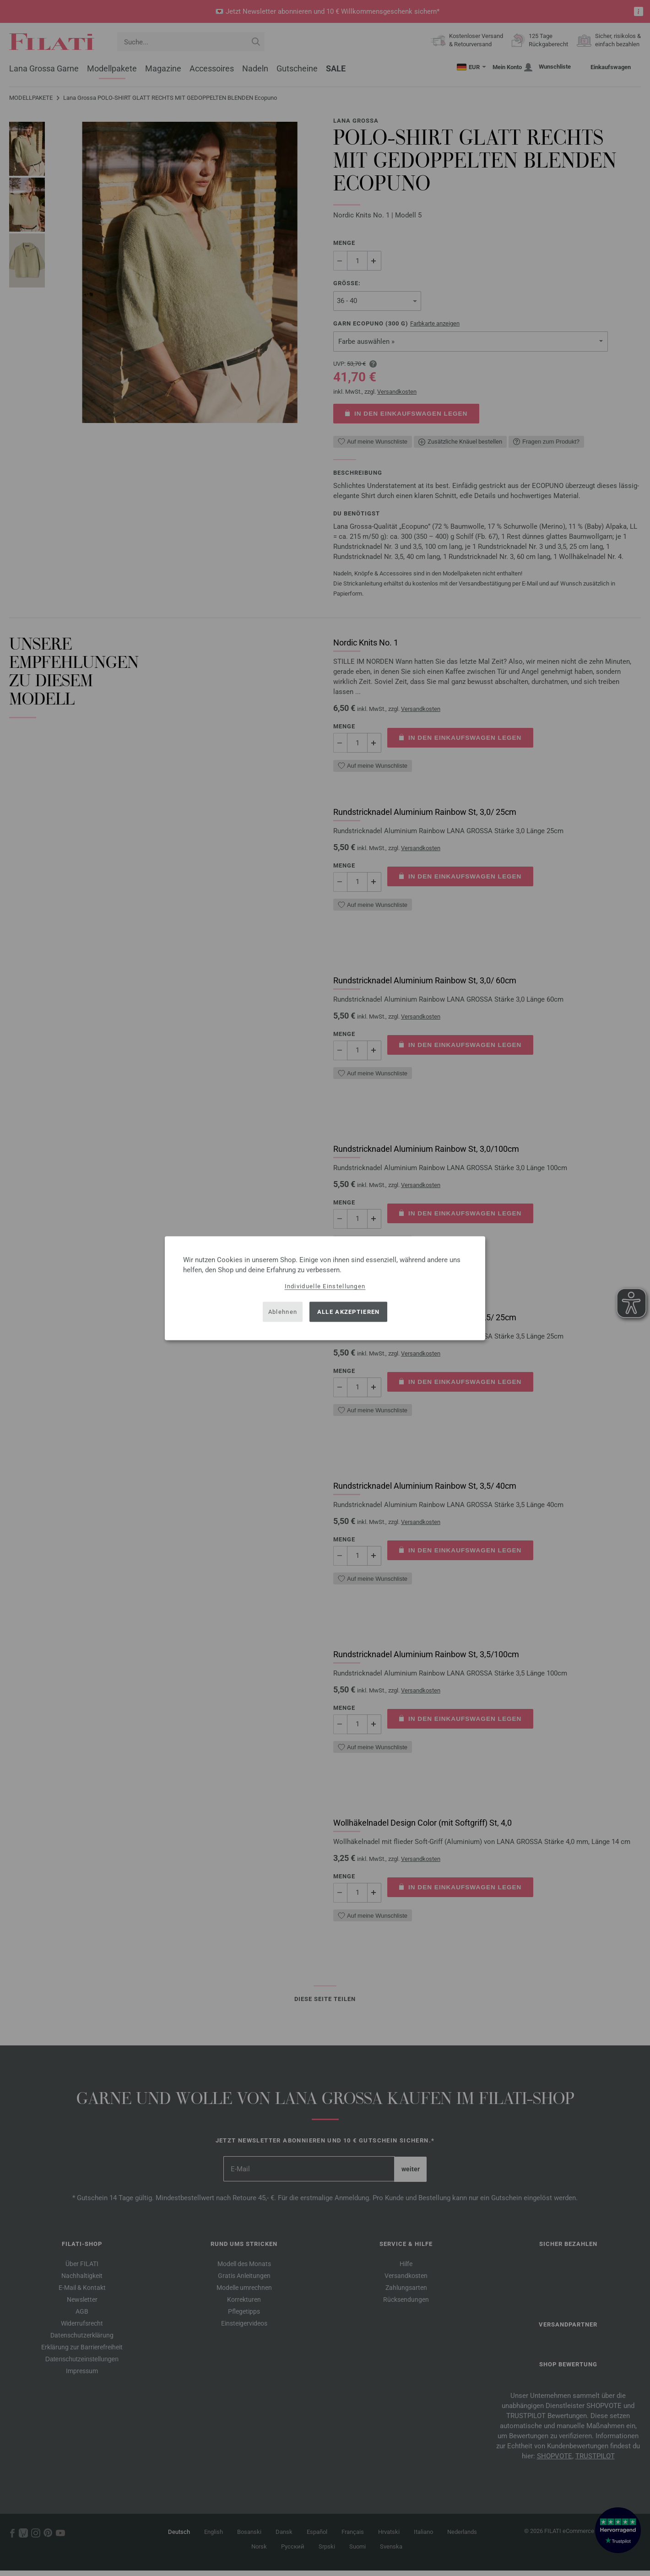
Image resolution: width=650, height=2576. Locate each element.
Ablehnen (282, 1311)
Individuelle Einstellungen (325, 1285)
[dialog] (325, 1288)
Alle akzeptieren (348, 1311)
